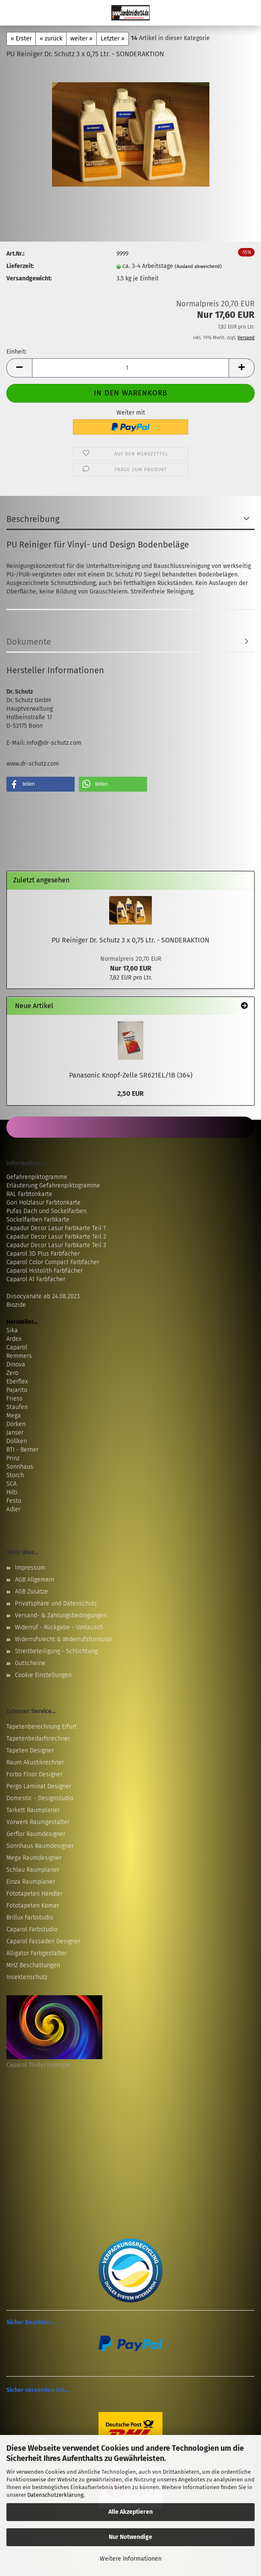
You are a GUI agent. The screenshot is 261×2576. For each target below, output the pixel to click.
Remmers (19, 1356)
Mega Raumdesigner (33, 1857)
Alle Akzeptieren (130, 2511)
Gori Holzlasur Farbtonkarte (43, 1202)
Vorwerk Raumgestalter (38, 1822)
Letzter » (113, 38)
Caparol (16, 1347)
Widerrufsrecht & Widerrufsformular (63, 1639)
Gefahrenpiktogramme (36, 1177)
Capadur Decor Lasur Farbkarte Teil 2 (56, 1236)
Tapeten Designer (30, 1750)
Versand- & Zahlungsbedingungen (61, 1615)
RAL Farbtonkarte (29, 1194)
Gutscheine (30, 1663)
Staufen (17, 1407)
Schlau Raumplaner (32, 1869)
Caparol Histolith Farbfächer (44, 1270)
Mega (13, 1415)
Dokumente (28, 642)
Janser (14, 1432)
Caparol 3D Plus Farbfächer (43, 1253)
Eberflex (17, 1381)
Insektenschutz (26, 1977)
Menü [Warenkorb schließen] (12, 12)
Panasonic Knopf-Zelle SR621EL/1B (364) (130, 1075)
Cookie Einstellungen (43, 1675)
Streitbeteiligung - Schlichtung (56, 1651)
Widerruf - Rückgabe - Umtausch (59, 1627)
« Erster (21, 38)
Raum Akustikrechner (35, 1762)
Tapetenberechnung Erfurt (41, 1726)
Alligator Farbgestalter (36, 1953)
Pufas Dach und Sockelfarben (46, 1211)
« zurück (51, 38)
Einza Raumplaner (30, 1881)
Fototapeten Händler (34, 1893)
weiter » (81, 38)
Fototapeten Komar (32, 1905)
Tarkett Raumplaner (33, 1810)
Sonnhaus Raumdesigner (40, 1846)
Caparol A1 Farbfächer (35, 1279)
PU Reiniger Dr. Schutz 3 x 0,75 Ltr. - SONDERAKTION (130, 940)
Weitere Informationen (131, 2558)
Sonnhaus (19, 1466)
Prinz (13, 1458)
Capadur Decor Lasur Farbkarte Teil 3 (56, 1245)
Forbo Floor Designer (34, 1774)
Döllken (16, 1441)
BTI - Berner (22, 1449)
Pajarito (16, 1390)
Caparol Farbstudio (32, 1929)
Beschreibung (32, 519)
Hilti (11, 1492)
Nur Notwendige (130, 2537)
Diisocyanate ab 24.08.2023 (43, 1296)
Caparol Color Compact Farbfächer (52, 1262)
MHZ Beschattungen (33, 1965)
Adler (13, 1509)
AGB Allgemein (34, 1579)
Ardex (13, 1339)
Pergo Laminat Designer (38, 1786)
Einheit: (16, 351)
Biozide (16, 1304)
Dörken (16, 1424)
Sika (12, 1330)
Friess (14, 1398)
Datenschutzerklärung (55, 2495)
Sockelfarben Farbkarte (38, 1219)
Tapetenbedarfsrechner (38, 1738)
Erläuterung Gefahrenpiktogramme (53, 1185)
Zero (12, 1373)
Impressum (30, 1567)
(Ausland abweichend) (198, 266)
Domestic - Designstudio (39, 1798)
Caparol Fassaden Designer (43, 1941)
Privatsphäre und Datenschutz (56, 1603)
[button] (19, 367)
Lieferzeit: (20, 266)
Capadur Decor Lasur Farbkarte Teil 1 (56, 1228)
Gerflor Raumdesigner (35, 1834)
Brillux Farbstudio (29, 1917)
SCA (11, 1483)
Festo (13, 1500)
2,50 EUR (130, 1093)
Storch (15, 1475)
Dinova (15, 1364)
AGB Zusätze (31, 1591)
